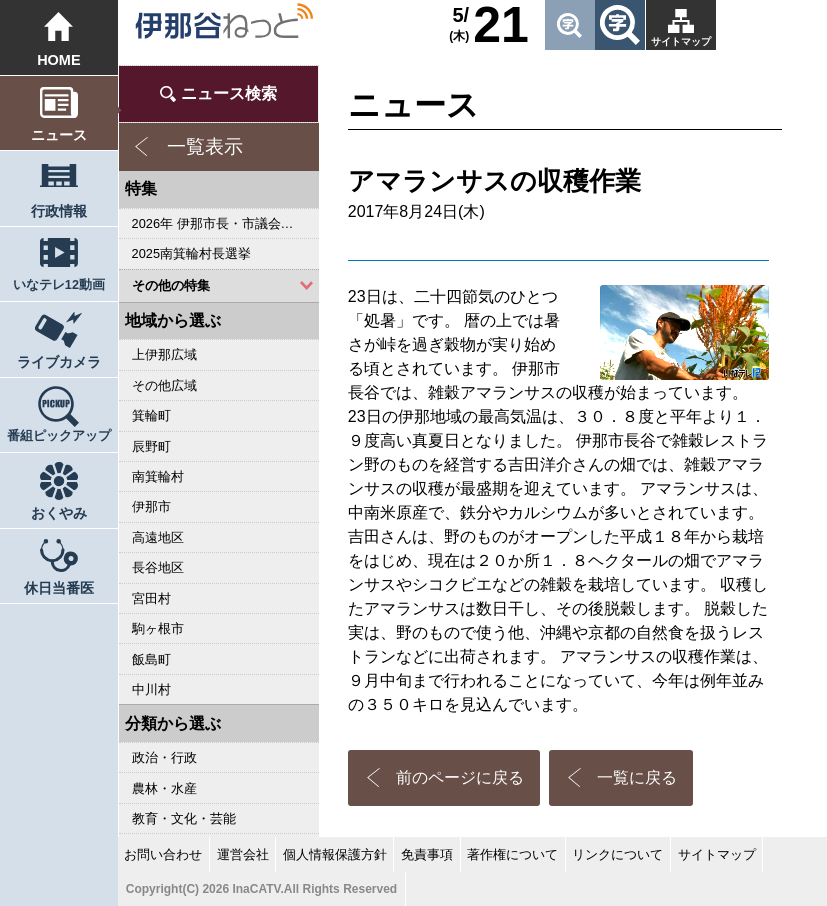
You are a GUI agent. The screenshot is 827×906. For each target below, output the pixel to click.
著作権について (512, 854)
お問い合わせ (163, 854)
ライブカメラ (59, 362)
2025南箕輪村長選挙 (191, 253)
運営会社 (243, 854)
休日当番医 (59, 588)
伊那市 (151, 506)
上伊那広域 (164, 354)
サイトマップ (681, 41)
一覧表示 (205, 146)
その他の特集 (171, 285)
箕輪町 (151, 415)
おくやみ (59, 513)
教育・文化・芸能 (184, 818)
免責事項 (427, 854)
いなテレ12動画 (59, 285)
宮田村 (151, 598)
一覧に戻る (637, 777)
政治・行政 (164, 757)
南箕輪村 (158, 476)
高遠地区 (158, 537)
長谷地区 (158, 567)
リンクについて (617, 854)
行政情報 (59, 211)
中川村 (151, 689)
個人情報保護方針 (335, 854)
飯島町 (151, 659)
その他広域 (164, 385)
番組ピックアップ (59, 436)
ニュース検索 (229, 93)
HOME (58, 60)
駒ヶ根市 (158, 628)
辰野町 (151, 446)
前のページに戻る (460, 777)
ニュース (59, 135)
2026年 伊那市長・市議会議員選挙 (225, 223)
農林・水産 (164, 788)
